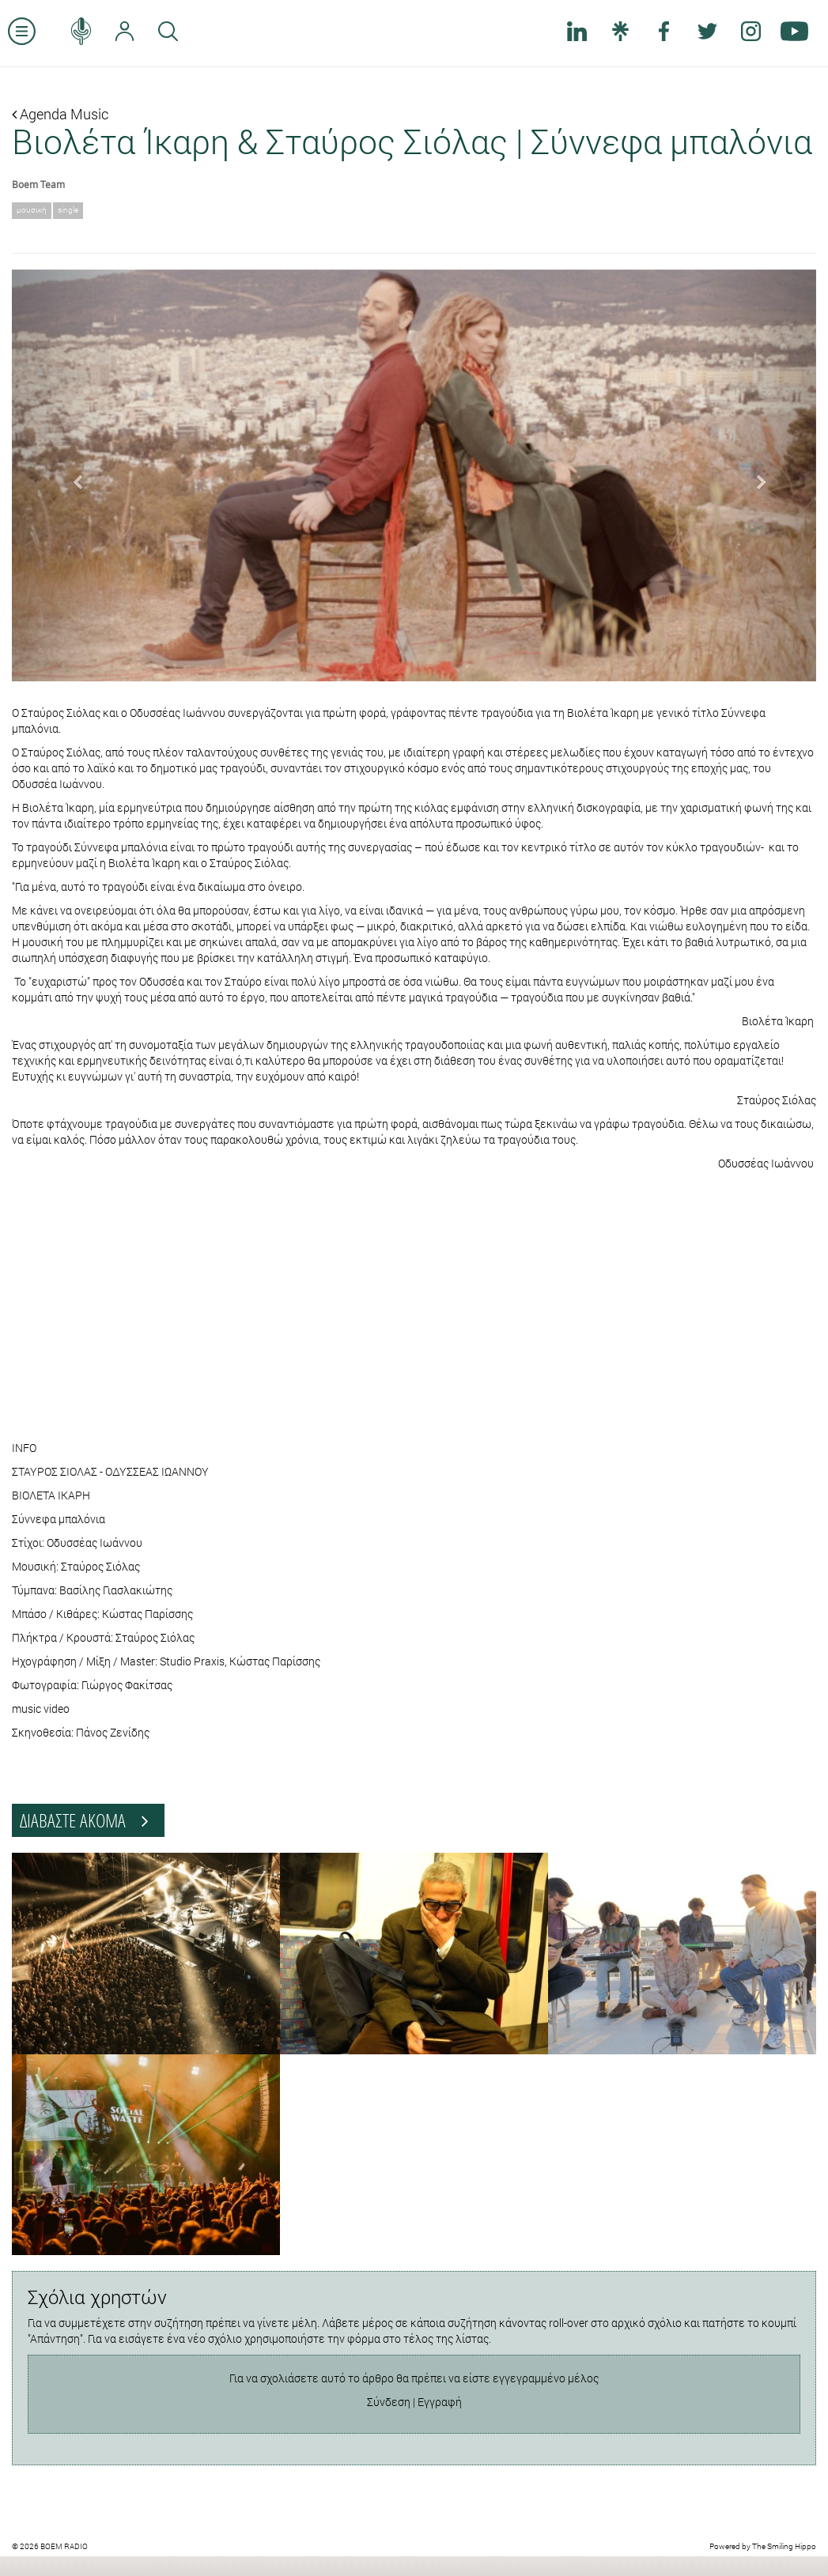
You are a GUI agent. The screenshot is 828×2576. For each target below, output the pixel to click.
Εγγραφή (440, 2401)
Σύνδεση (388, 2401)
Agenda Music (60, 113)
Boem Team (38, 184)
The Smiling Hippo (784, 2546)
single (68, 210)
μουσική (32, 210)
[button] (72, 476)
